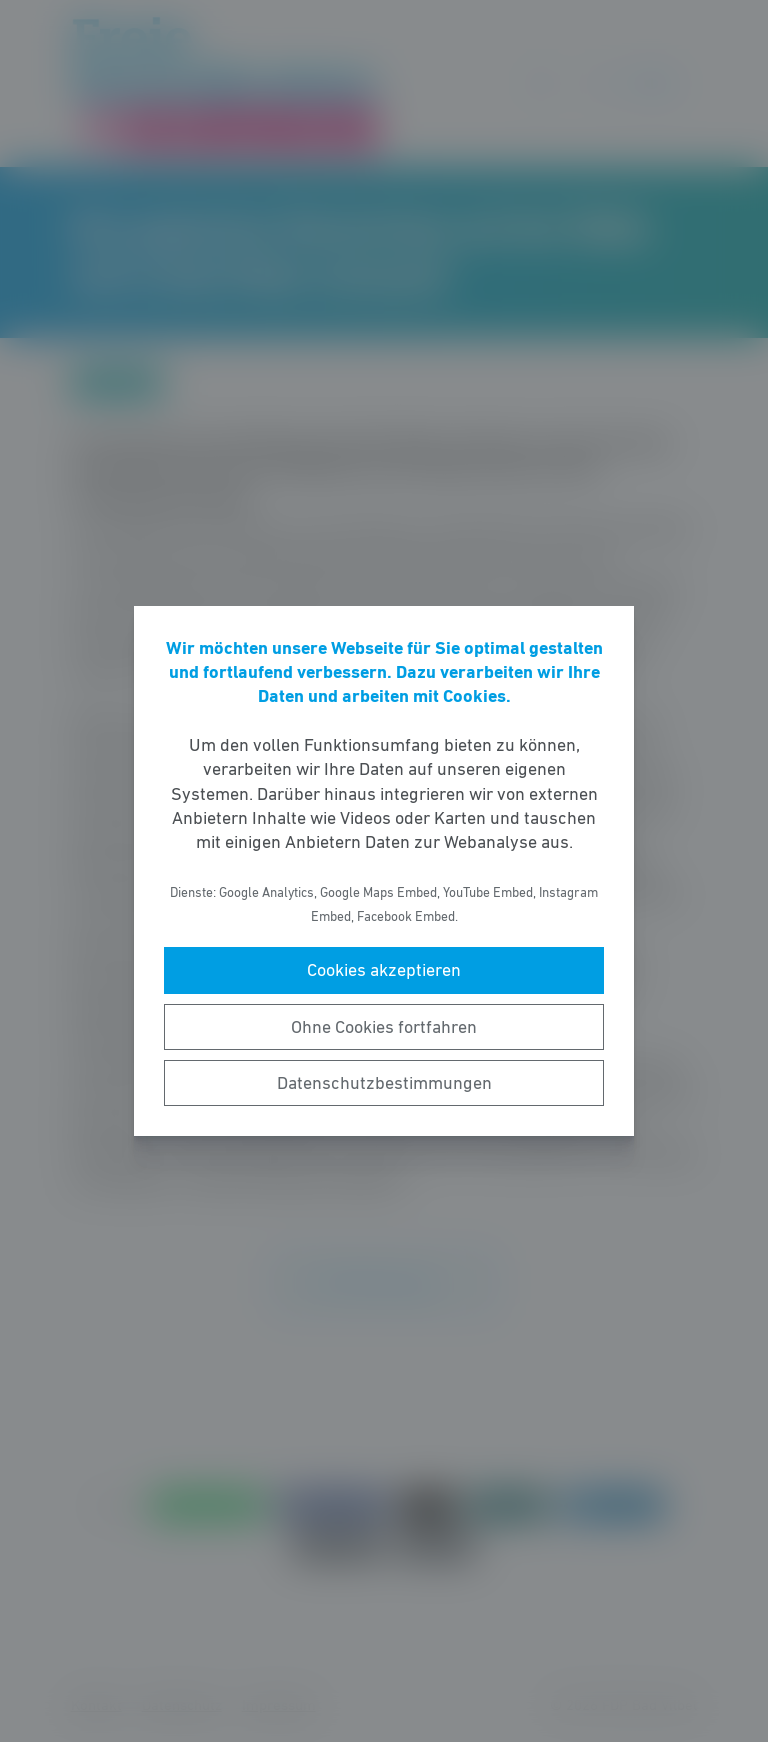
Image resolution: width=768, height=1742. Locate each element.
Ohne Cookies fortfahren (384, 1027)
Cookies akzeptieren (384, 970)
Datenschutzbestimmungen (384, 1083)
